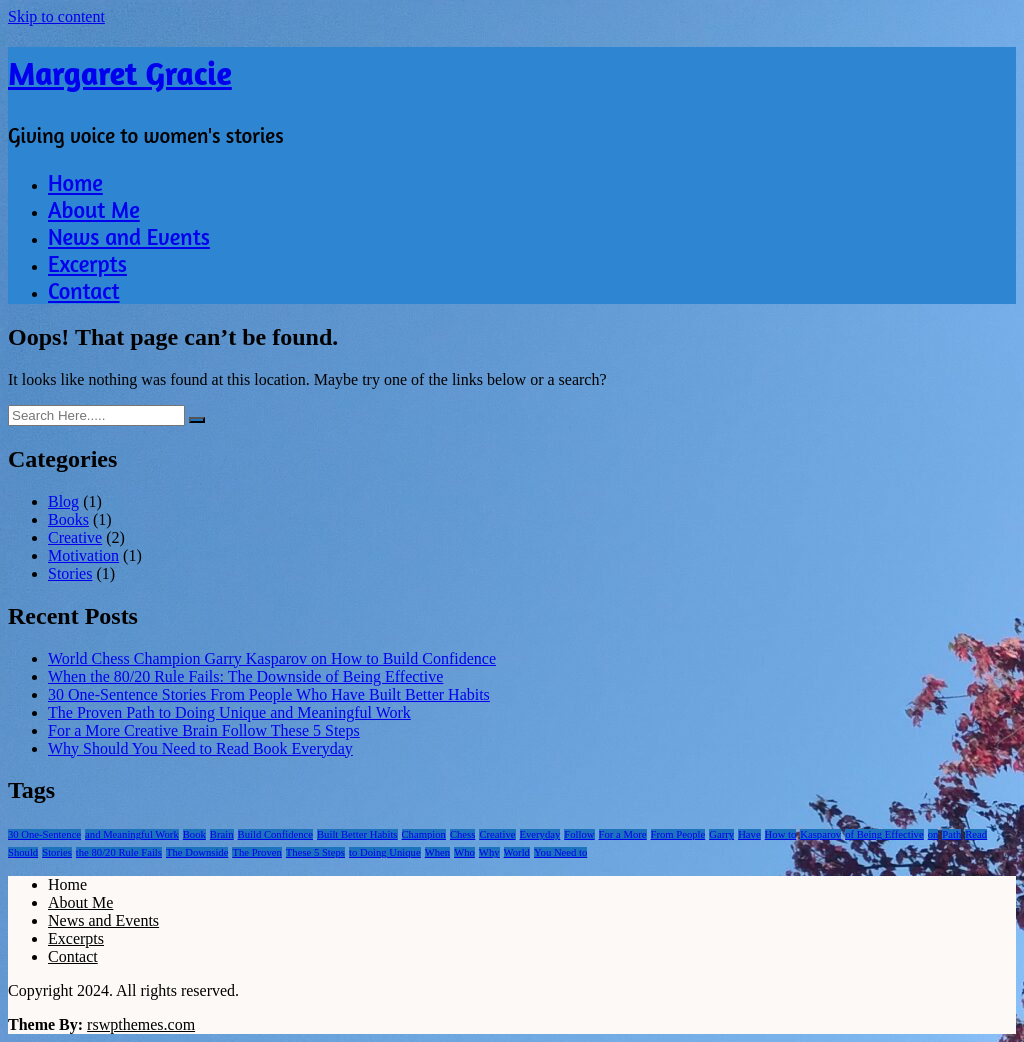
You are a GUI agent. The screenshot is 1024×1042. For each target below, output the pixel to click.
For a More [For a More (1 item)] (623, 834)
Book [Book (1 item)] (194, 834)
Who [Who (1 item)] (464, 852)
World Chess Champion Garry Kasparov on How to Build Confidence (272, 658)
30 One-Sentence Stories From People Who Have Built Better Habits (269, 694)
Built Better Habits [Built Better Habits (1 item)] (357, 834)
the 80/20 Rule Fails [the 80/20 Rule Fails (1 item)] (119, 852)
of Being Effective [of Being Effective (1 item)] (884, 834)
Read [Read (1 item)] (976, 834)
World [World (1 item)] (517, 852)
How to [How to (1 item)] (781, 834)
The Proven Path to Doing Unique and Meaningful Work (229, 712)
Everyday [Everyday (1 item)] (540, 834)
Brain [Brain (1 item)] (222, 834)
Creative (75, 537)
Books (68, 519)
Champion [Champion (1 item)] (424, 834)
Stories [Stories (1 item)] (57, 852)
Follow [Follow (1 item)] (579, 834)
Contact (84, 290)
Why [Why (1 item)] (489, 852)
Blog (63, 501)
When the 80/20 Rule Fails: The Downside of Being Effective (245, 676)
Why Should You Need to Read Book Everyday (200, 748)
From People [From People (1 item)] (678, 834)
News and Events (129, 236)
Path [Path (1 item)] (951, 834)
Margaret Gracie (120, 73)
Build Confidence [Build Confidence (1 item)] (275, 834)
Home (75, 182)
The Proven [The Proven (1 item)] (256, 852)
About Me (94, 209)
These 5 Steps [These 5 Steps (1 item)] (315, 852)
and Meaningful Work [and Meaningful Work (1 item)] (132, 834)
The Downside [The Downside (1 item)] (197, 852)
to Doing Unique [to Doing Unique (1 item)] (385, 852)
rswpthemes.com (141, 1024)
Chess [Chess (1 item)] (462, 834)
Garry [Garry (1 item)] (721, 834)
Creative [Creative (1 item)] (497, 834)
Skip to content (56, 16)
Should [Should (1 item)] (23, 852)
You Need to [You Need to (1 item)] (560, 852)
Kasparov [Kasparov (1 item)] (820, 834)
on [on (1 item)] (933, 834)
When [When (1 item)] (437, 852)
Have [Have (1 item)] (749, 834)
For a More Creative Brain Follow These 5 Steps (204, 730)
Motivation (83, 555)
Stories (70, 573)
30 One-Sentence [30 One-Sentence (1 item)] (44, 834)
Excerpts (87, 263)
